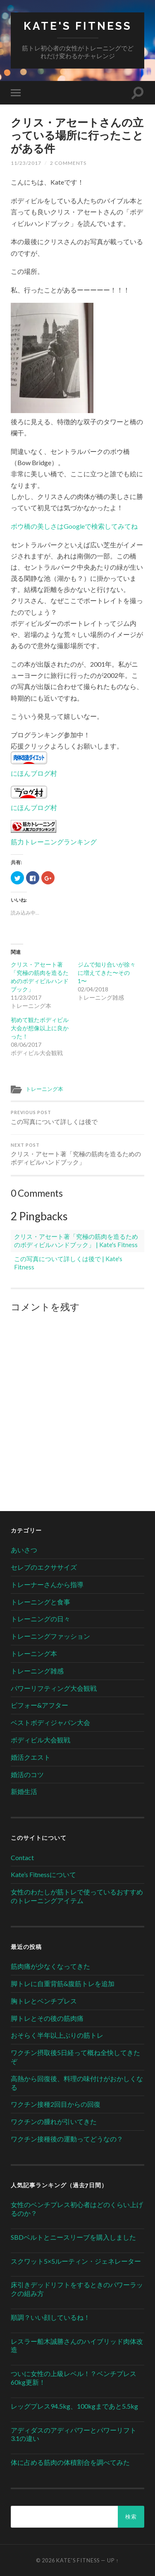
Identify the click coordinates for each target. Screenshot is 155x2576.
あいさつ (24, 1550)
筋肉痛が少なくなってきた (50, 1966)
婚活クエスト (30, 1757)
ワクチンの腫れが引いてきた (54, 2121)
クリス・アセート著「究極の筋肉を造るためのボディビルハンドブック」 (77, 1154)
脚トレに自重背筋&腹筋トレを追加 (62, 1983)
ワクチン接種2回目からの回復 (55, 2104)
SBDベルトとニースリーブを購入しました (73, 2237)
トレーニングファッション (50, 1636)
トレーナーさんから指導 (47, 1584)
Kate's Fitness (78, 25)
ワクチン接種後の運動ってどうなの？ (67, 2139)
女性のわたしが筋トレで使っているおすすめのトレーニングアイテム (77, 1896)
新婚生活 (24, 1791)
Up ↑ (113, 2560)
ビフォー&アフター (39, 1705)
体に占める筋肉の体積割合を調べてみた (70, 2462)
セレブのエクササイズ (44, 1567)
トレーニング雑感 (37, 1671)
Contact (22, 1857)
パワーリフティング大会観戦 (54, 1688)
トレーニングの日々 (40, 1619)
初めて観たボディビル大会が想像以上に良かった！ (40, 1028)
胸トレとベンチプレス (44, 2001)
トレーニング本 (44, 1089)
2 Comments (68, 163)
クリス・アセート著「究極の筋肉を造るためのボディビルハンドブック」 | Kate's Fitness (76, 1240)
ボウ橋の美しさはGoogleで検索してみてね (74, 526)
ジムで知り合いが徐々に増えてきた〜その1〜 (107, 972)
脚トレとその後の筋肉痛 (47, 2018)
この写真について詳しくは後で (77, 1117)
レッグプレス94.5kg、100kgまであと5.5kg (74, 2406)
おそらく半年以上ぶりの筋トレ (57, 2035)
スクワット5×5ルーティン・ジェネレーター (76, 2261)
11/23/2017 (26, 163)
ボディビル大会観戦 (40, 1740)
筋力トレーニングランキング (54, 842)
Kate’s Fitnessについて (43, 1874)
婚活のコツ (27, 1774)
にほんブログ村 (34, 773)
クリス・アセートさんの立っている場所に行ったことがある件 (77, 135)
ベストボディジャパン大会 (50, 1722)
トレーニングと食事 (40, 1602)
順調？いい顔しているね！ (50, 2317)
